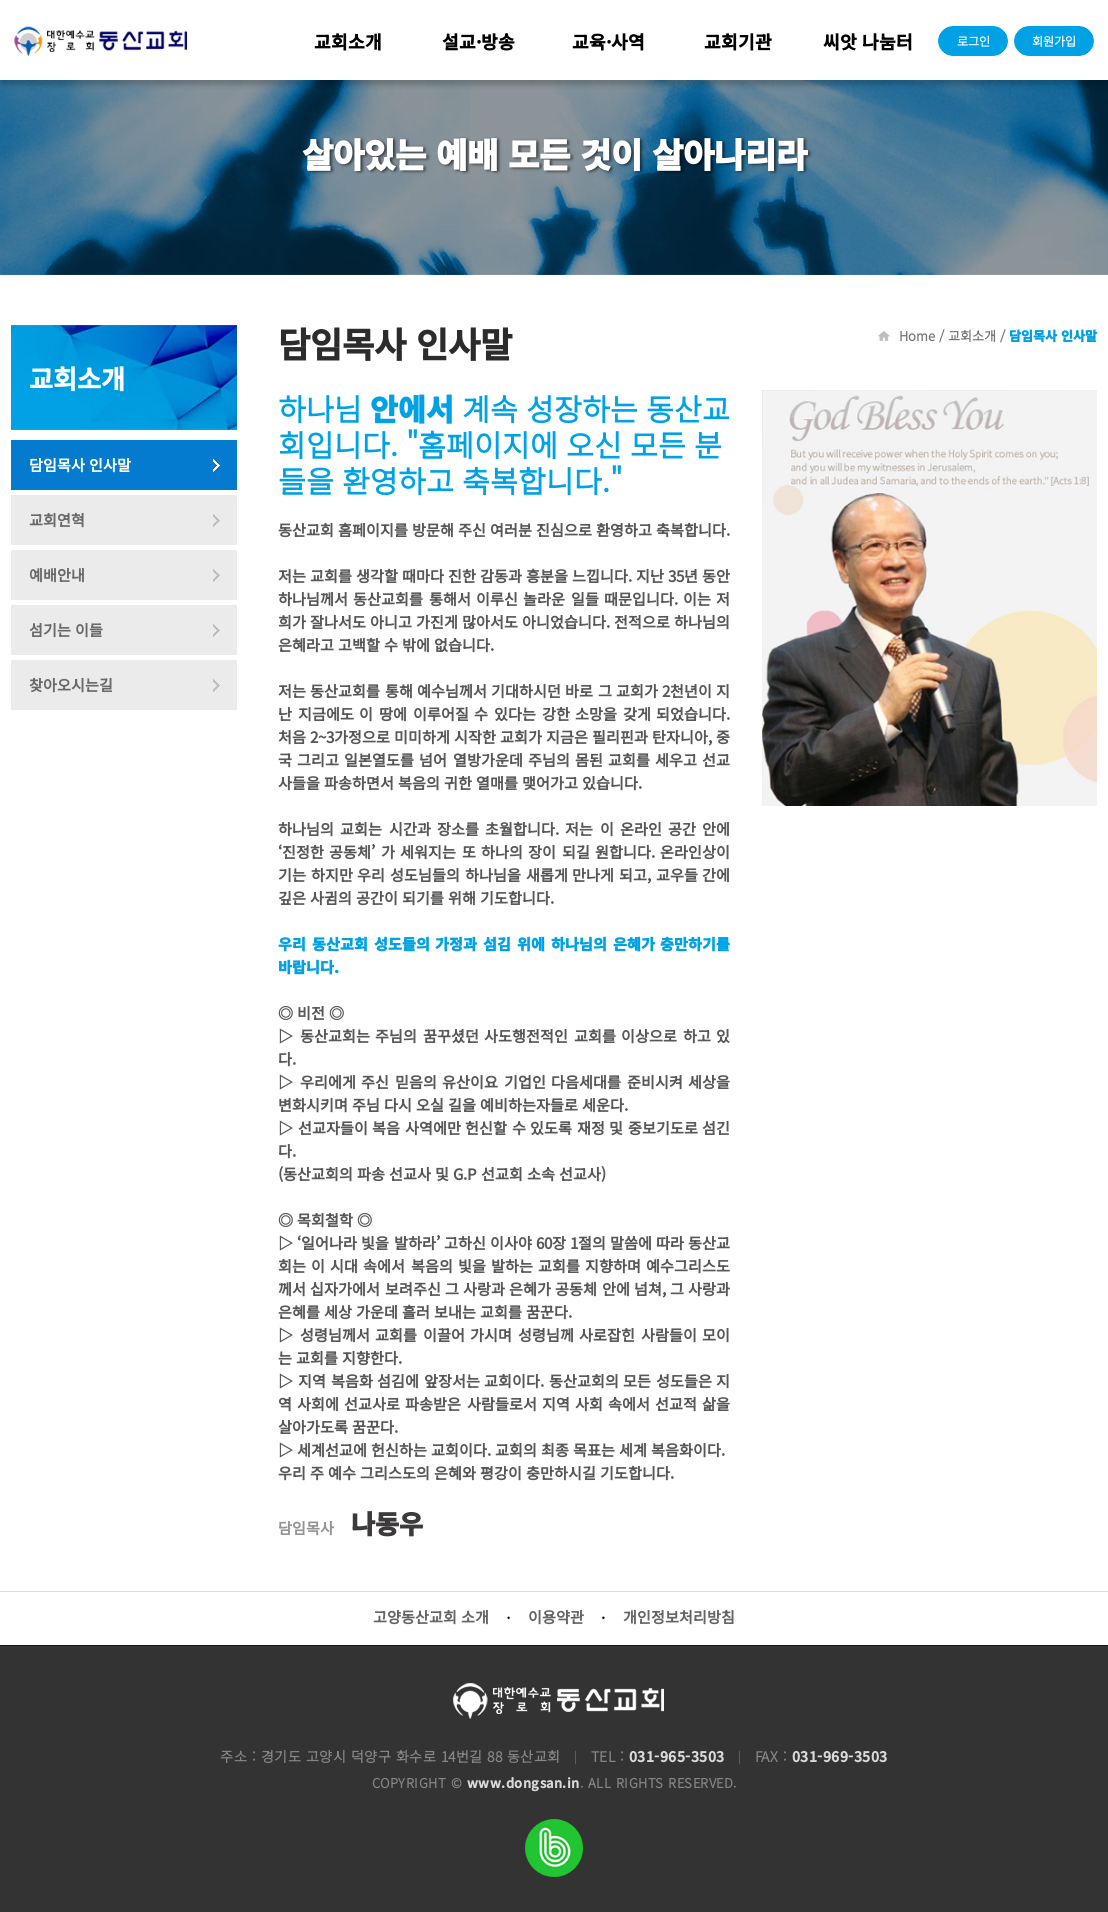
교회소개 (348, 41)
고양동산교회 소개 (431, 1616)
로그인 (973, 40)
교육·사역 (608, 41)
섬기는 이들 (66, 629)
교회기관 (738, 41)
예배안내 (57, 574)
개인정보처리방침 (679, 1616)
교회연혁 (57, 519)
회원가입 (1054, 40)
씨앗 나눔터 (868, 41)
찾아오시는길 (71, 684)
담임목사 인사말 (80, 464)
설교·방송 (478, 41)
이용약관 (556, 1616)
